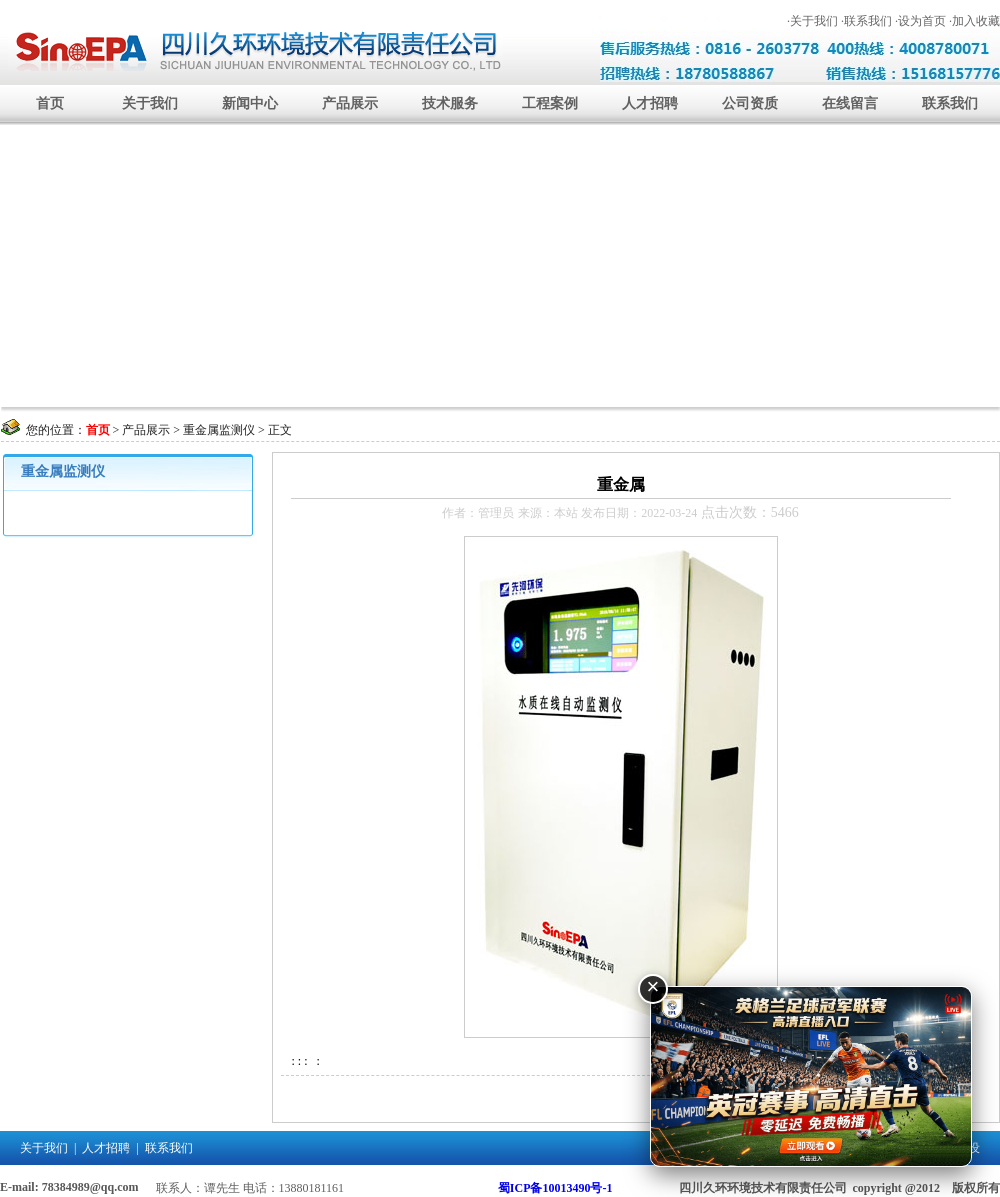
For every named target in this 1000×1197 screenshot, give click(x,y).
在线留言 (850, 103)
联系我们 (950, 103)
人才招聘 (650, 103)
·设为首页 (920, 21)
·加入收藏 (974, 21)
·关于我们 (812, 21)
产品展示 (350, 103)
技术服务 (450, 103)
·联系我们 (866, 21)
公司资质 (750, 103)
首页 (50, 103)
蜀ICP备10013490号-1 (555, 1188)
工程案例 (550, 103)
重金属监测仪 (219, 430)
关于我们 (150, 103)
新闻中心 (250, 103)
